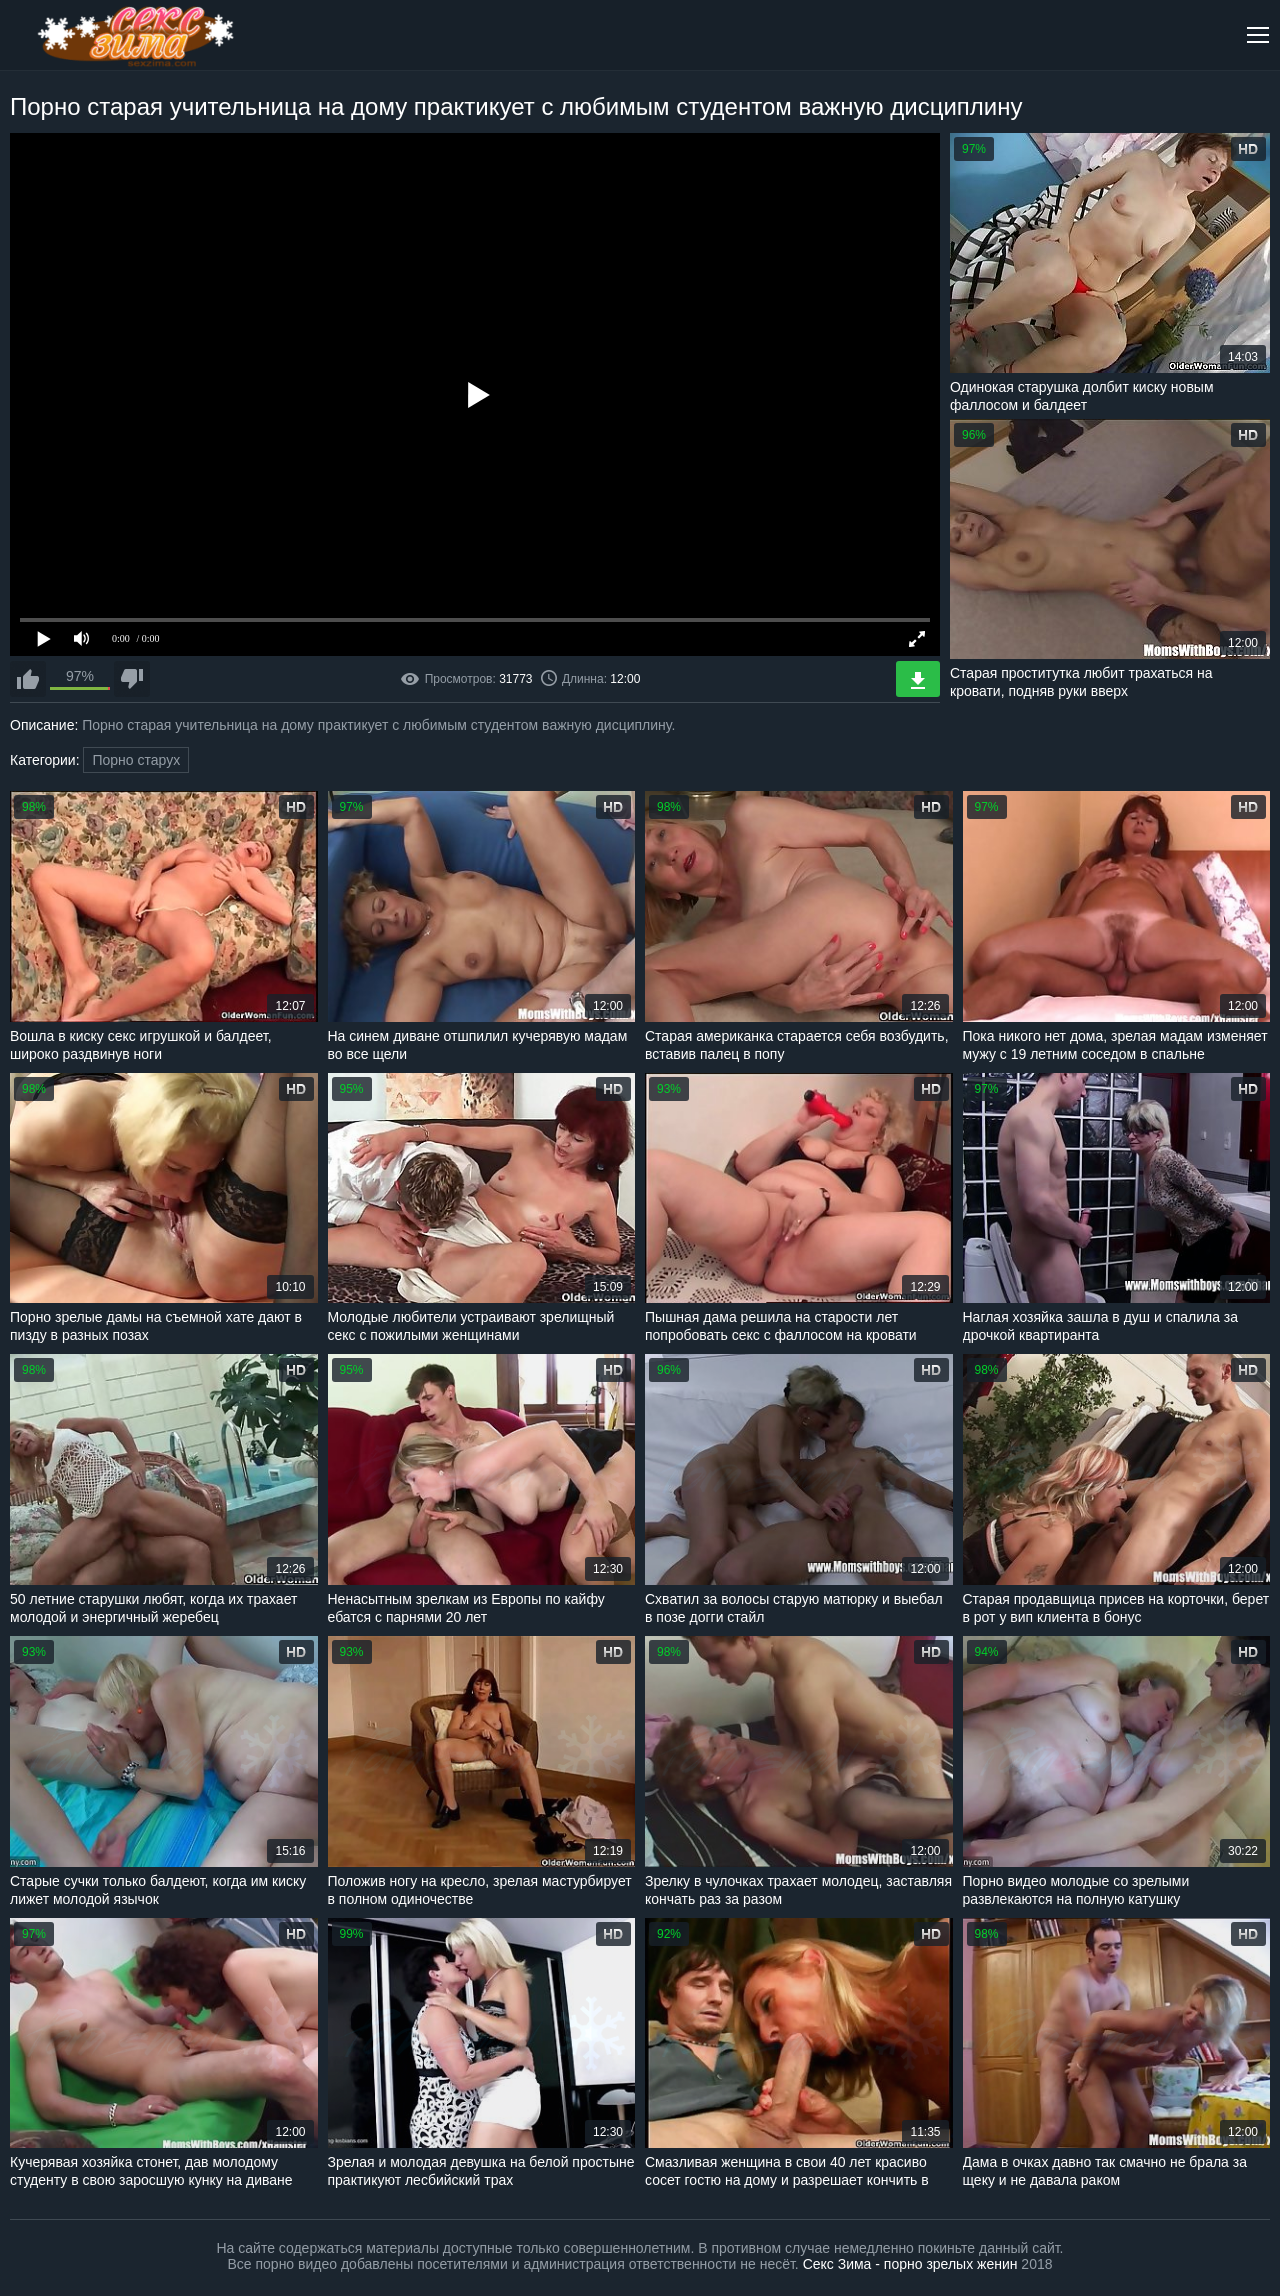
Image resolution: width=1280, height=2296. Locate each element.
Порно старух (136, 760)
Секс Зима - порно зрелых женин (910, 2264)
